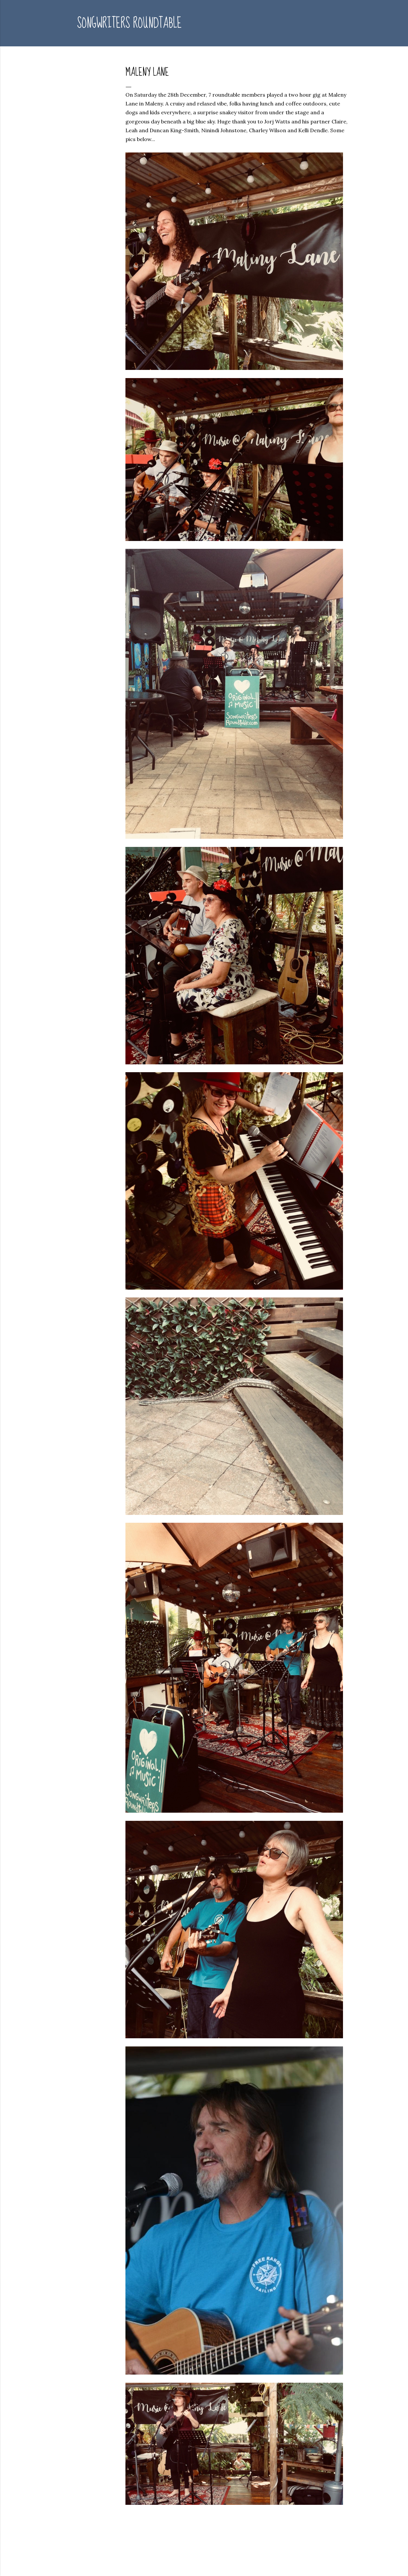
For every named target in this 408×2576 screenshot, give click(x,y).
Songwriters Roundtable (129, 23)
